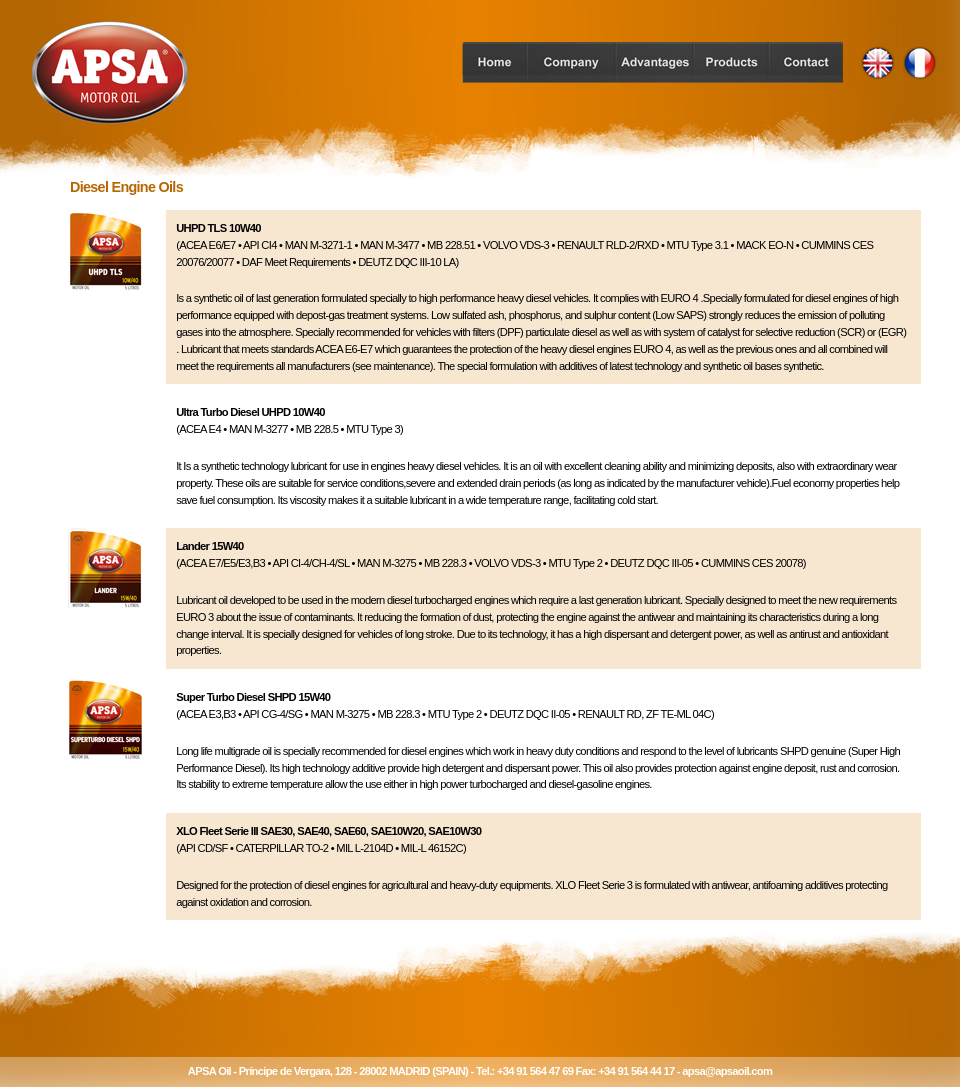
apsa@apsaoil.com (727, 1071)
